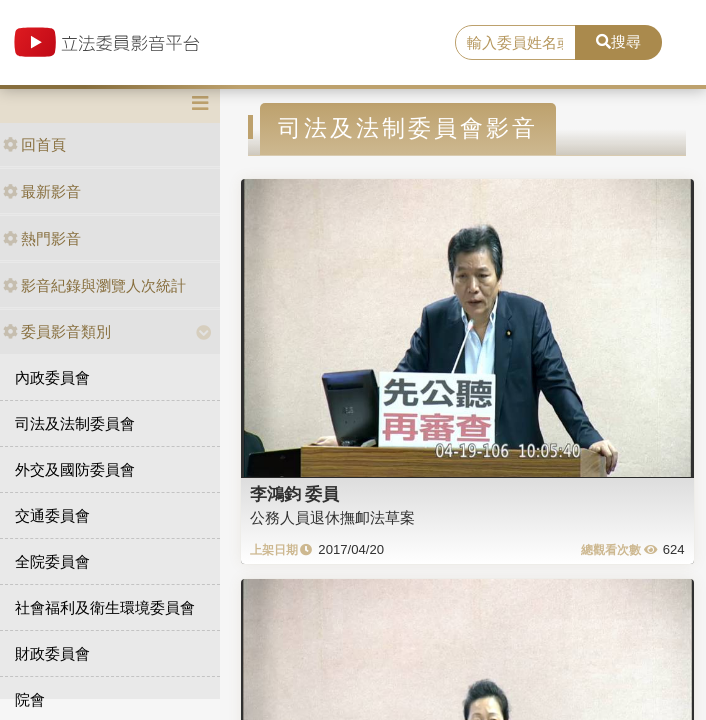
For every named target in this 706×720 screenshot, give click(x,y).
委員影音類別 (57, 331)
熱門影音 (42, 238)
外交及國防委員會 (75, 469)
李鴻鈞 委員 (295, 494)
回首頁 (34, 144)
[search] (515, 43)
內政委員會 (52, 377)
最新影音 (42, 191)
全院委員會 (52, 561)
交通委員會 (52, 515)
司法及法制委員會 (75, 423)
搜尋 (618, 41)
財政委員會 (52, 653)
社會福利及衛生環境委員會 (105, 607)
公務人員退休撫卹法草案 (332, 517)
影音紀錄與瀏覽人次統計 (94, 285)
